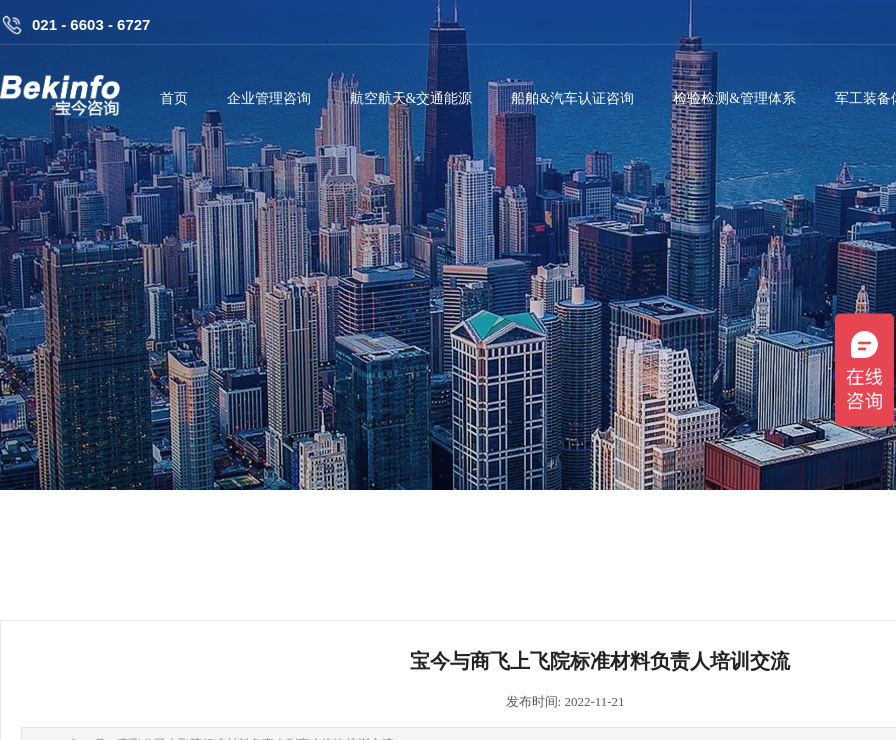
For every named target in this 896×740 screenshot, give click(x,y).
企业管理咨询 (269, 98)
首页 (174, 98)
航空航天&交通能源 (411, 98)
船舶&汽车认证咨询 (572, 98)
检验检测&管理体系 (734, 98)
